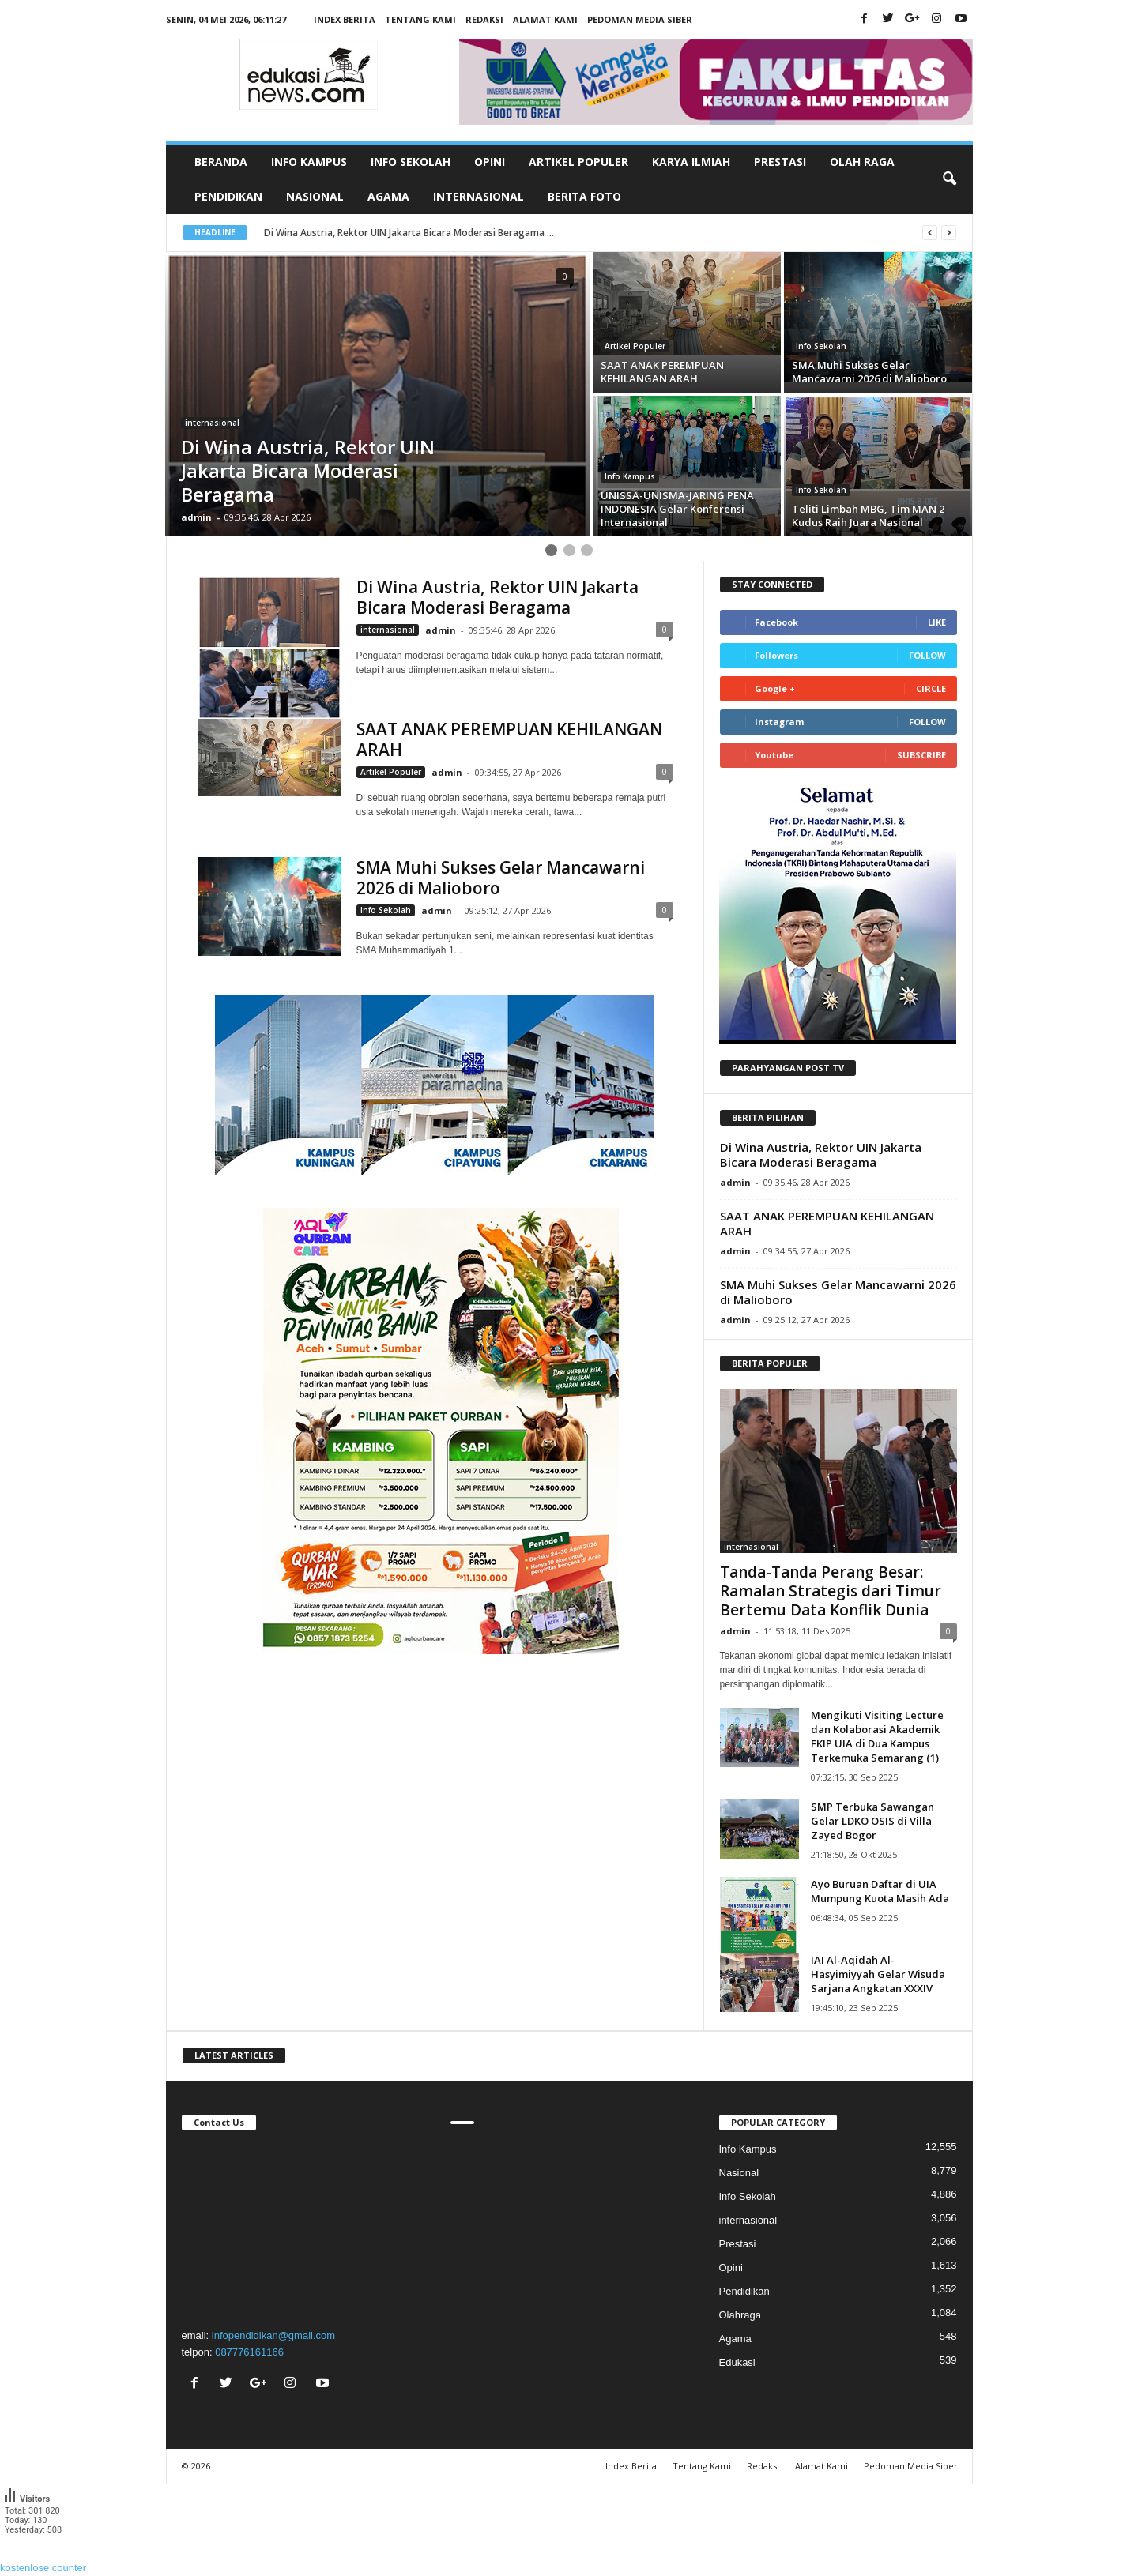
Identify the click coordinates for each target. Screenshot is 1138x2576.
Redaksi (484, 19)
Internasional (478, 196)
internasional (212, 422)
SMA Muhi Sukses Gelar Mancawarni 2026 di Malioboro (500, 877)
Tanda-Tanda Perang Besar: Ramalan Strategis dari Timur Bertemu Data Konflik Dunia (830, 1591)
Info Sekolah (410, 161)
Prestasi (780, 161)
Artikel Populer (578, 161)
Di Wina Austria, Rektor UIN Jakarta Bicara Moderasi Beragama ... (409, 232)
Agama (388, 196)
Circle (931, 688)
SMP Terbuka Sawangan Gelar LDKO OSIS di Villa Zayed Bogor (872, 1820)
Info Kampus (309, 161)
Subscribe (921, 755)
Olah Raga (862, 161)
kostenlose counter (43, 2568)
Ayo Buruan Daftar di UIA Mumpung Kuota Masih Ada (880, 1891)
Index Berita (344, 19)
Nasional (315, 196)
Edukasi (737, 2362)
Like (937, 622)
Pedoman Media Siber (639, 19)
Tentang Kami (420, 19)
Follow (927, 655)
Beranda (220, 161)
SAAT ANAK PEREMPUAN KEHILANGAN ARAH (509, 739)
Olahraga (740, 2315)
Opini (489, 161)
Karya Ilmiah (691, 161)
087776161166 (249, 2352)
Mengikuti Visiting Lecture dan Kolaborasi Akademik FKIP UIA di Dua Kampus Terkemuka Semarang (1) (877, 1736)
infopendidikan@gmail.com (273, 2335)
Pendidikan (228, 196)
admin (196, 517)
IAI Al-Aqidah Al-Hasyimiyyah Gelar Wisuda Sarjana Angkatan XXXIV (878, 1974)
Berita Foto (584, 196)
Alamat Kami (545, 19)
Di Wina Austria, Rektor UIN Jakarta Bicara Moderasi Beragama (497, 597)
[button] (949, 179)
